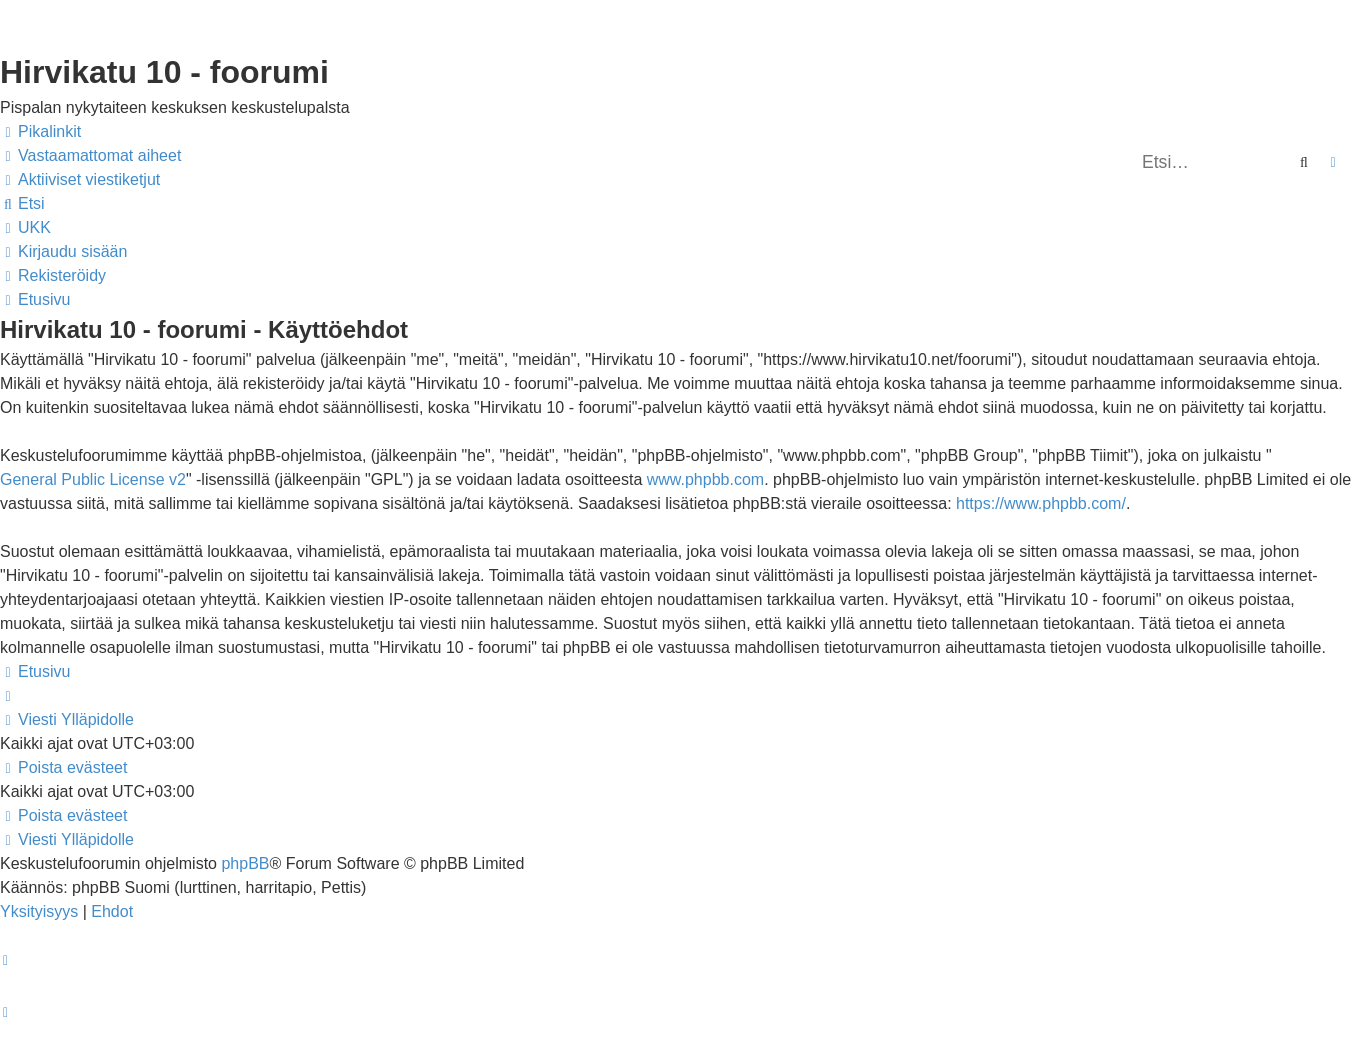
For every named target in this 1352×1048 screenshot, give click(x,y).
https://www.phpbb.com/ (1041, 503)
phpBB (245, 863)
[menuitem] (90, 156)
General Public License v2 (93, 479)
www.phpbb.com (705, 479)
